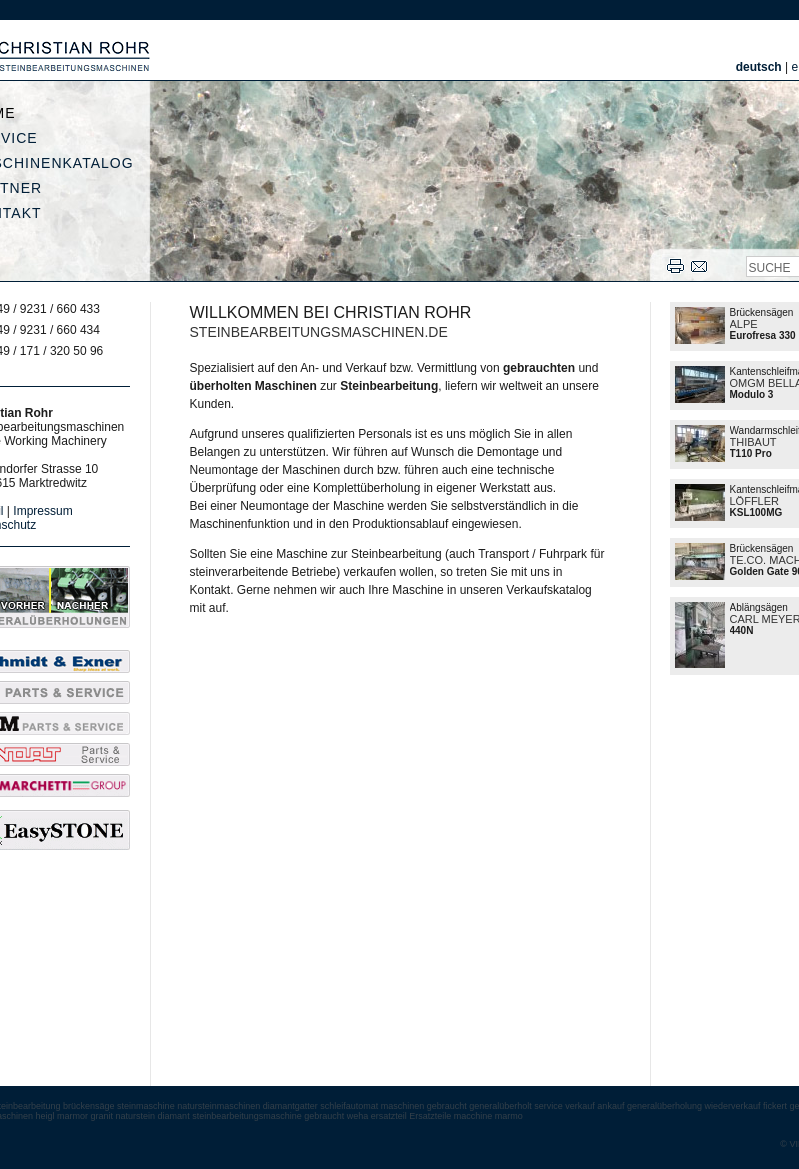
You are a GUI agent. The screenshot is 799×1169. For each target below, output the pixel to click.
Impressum (42, 511)
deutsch (759, 67)
